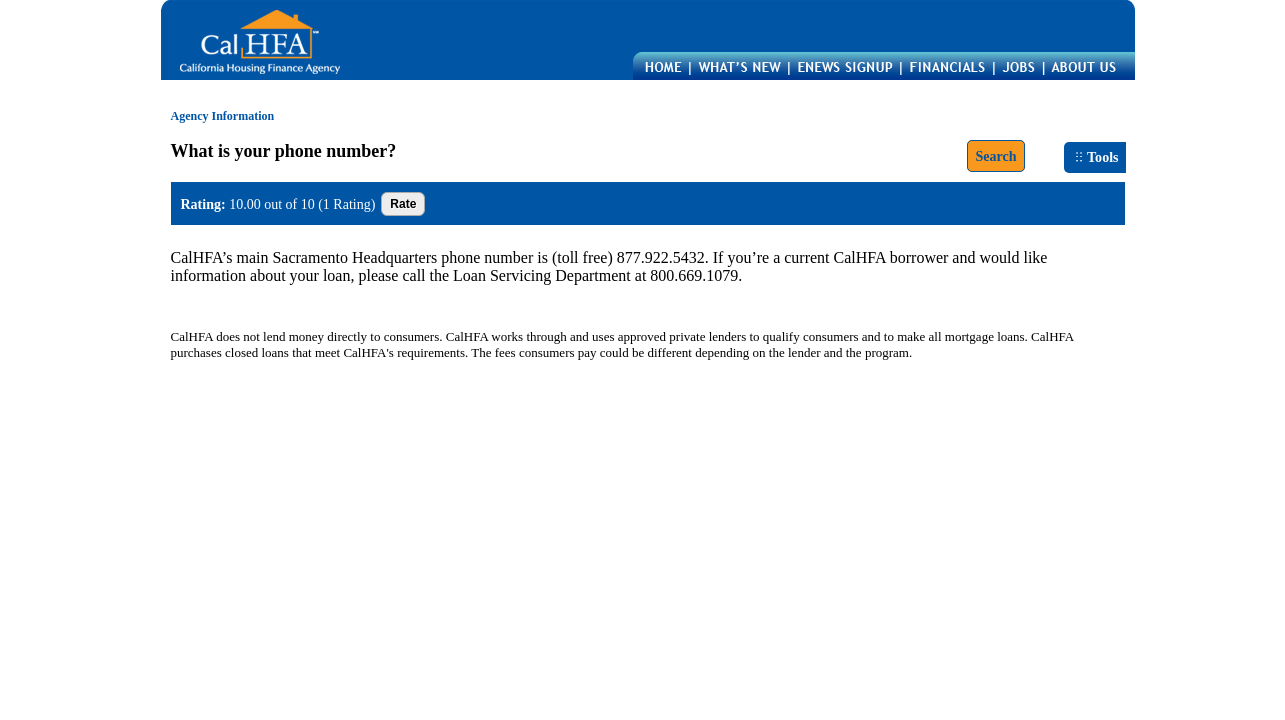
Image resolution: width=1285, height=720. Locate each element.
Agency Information (223, 116)
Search (995, 156)
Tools (1097, 157)
